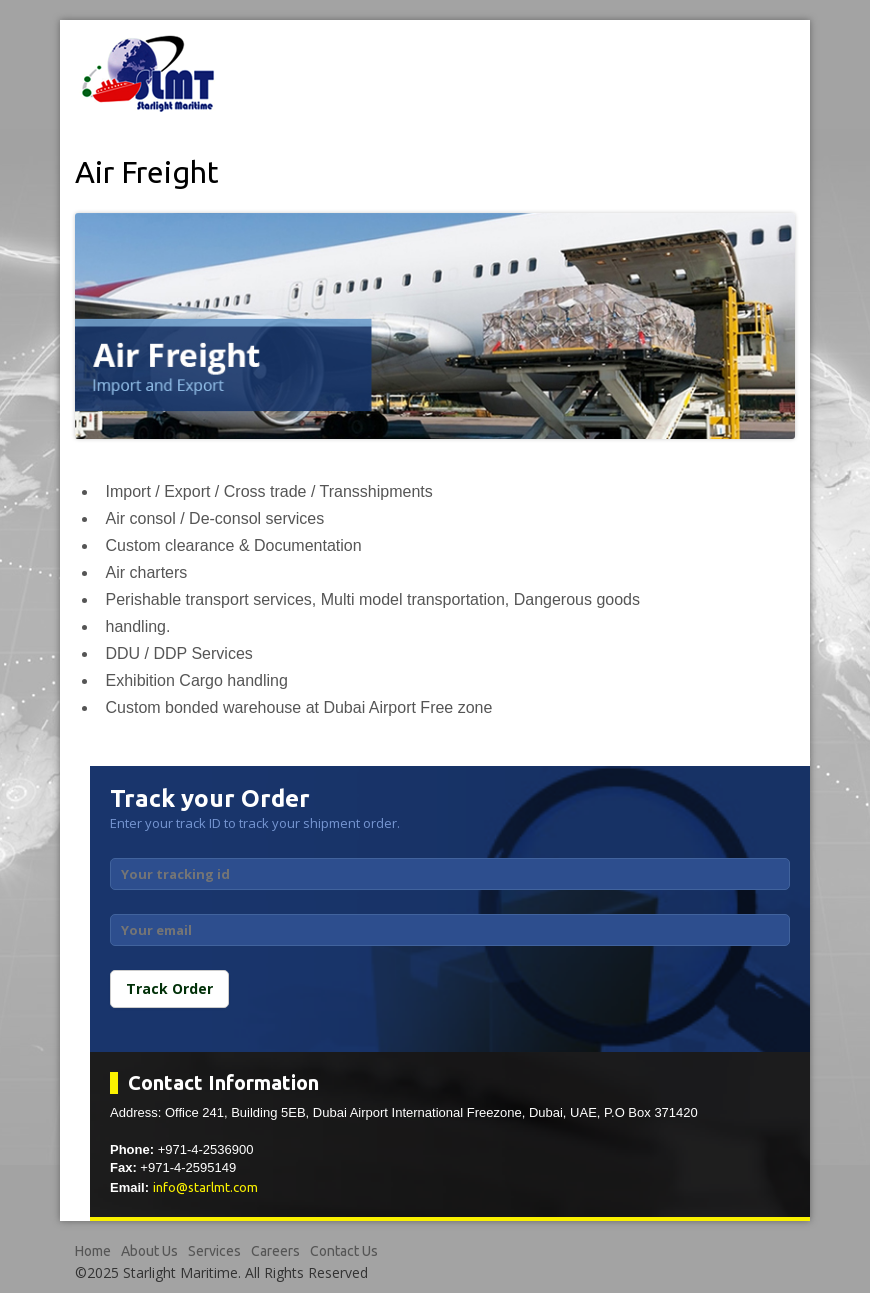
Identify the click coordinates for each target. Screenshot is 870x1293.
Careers (275, 1251)
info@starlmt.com (205, 1187)
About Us (149, 1251)
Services (214, 1251)
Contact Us (344, 1251)
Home (93, 1251)
